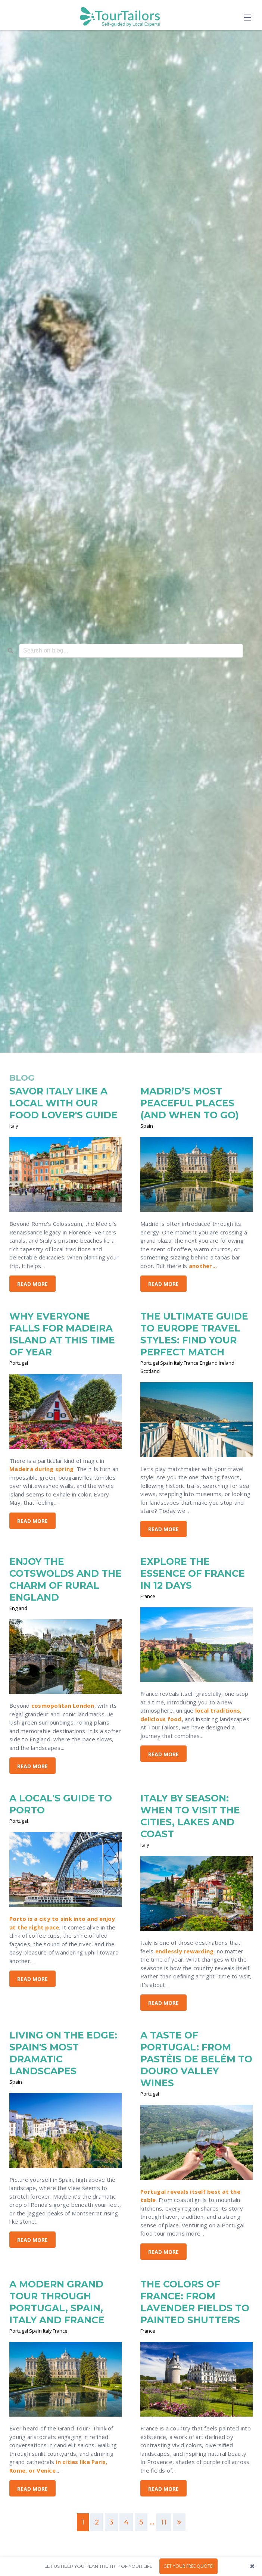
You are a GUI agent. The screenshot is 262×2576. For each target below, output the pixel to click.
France (147, 1596)
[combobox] (131, 651)
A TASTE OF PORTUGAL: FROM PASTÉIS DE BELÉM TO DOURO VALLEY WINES (196, 2059)
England (18, 1608)
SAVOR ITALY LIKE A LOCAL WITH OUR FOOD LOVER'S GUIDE (63, 1103)
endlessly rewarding (184, 1951)
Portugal (18, 1362)
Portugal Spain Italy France (38, 2330)
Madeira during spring (41, 1469)
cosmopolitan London (62, 1705)
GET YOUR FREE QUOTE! (188, 2566)
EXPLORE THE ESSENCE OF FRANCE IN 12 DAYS (192, 1573)
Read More (32, 1283)
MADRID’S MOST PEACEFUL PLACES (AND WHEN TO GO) (189, 1103)
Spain (146, 1125)
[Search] (10, 651)
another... (203, 1266)
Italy (13, 1125)
